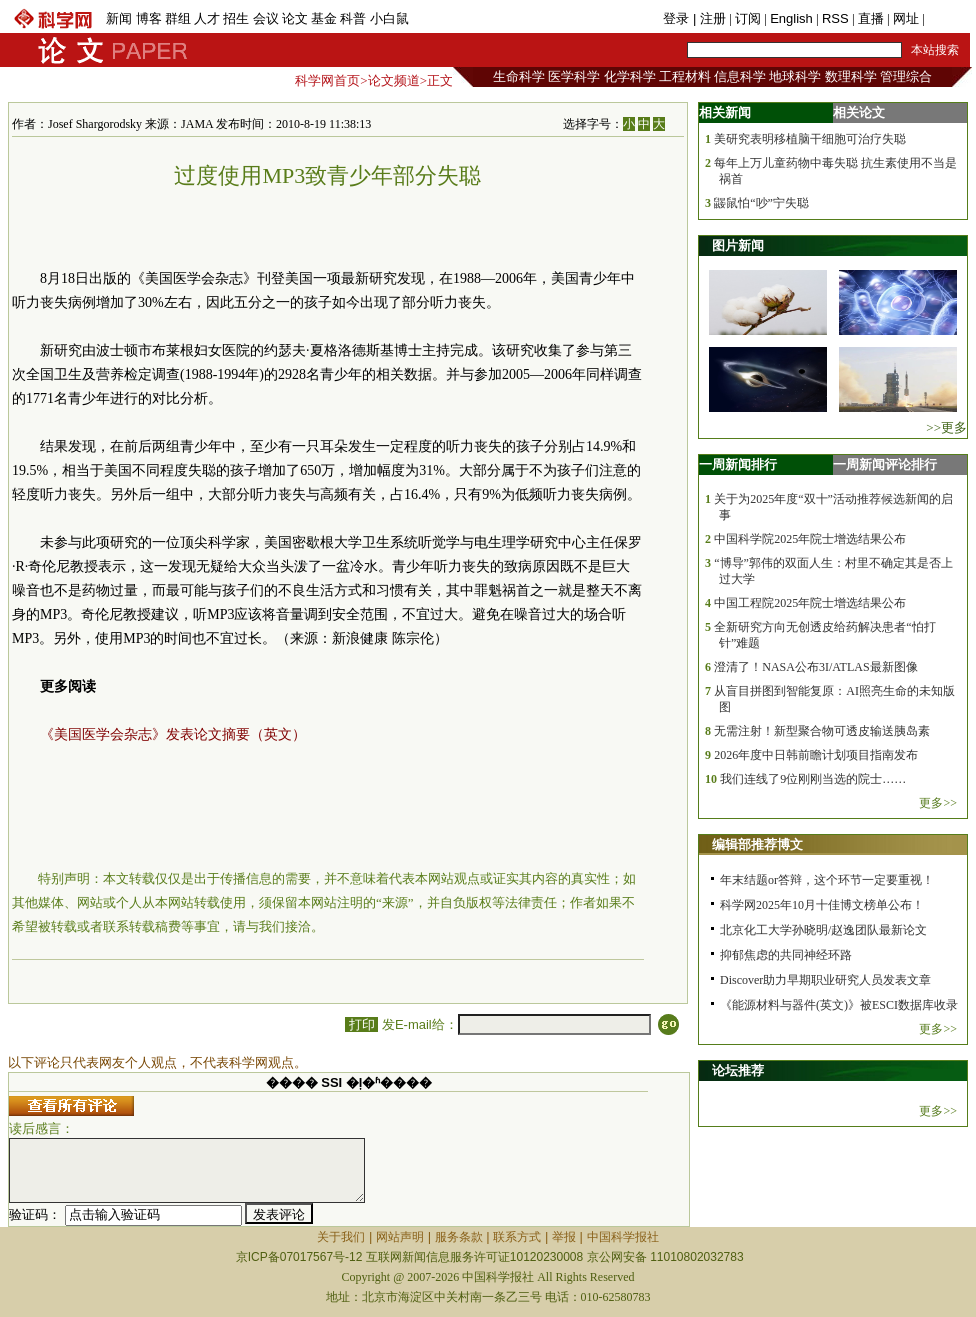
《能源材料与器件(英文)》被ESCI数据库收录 (839, 1005)
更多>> (938, 803)
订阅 (748, 18)
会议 (266, 18)
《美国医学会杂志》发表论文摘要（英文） (173, 734)
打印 (361, 1024)
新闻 (119, 18)
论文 (295, 18)
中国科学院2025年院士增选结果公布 (810, 539)
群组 (178, 18)
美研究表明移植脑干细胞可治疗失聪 (810, 139)
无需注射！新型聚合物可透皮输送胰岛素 (822, 731)
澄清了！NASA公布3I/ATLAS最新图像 (815, 667)
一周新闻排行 (738, 464)
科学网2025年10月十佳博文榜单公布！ (822, 905)
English (791, 18)
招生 (236, 18)
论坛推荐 (738, 1070)
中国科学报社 (623, 1237)
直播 (871, 18)
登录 (678, 18)
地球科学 (795, 76)
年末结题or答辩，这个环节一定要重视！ (827, 880)
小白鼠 (389, 18)
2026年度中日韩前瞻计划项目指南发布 (816, 755)
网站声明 (400, 1237)
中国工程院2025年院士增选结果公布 (810, 603)
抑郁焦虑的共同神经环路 (786, 955)
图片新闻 (738, 245)
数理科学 (851, 76)
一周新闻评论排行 (885, 464)
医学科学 (574, 76)
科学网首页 (327, 80)
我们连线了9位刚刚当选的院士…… (813, 779)
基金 (324, 18)
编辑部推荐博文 (757, 844)
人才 (207, 18)
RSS (835, 18)
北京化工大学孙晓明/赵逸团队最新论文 (823, 930)
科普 (353, 18)
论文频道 (394, 80)
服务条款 (459, 1237)
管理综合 (906, 76)
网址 (906, 18)
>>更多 (946, 427)
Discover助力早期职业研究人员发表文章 (825, 980)
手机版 (947, 18)
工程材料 (685, 76)
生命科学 (519, 76)
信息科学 (740, 76)
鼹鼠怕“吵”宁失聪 (761, 203)
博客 (149, 18)
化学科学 (630, 76)
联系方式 (517, 1237)
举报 (564, 1237)
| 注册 (709, 18)
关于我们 (341, 1237)
